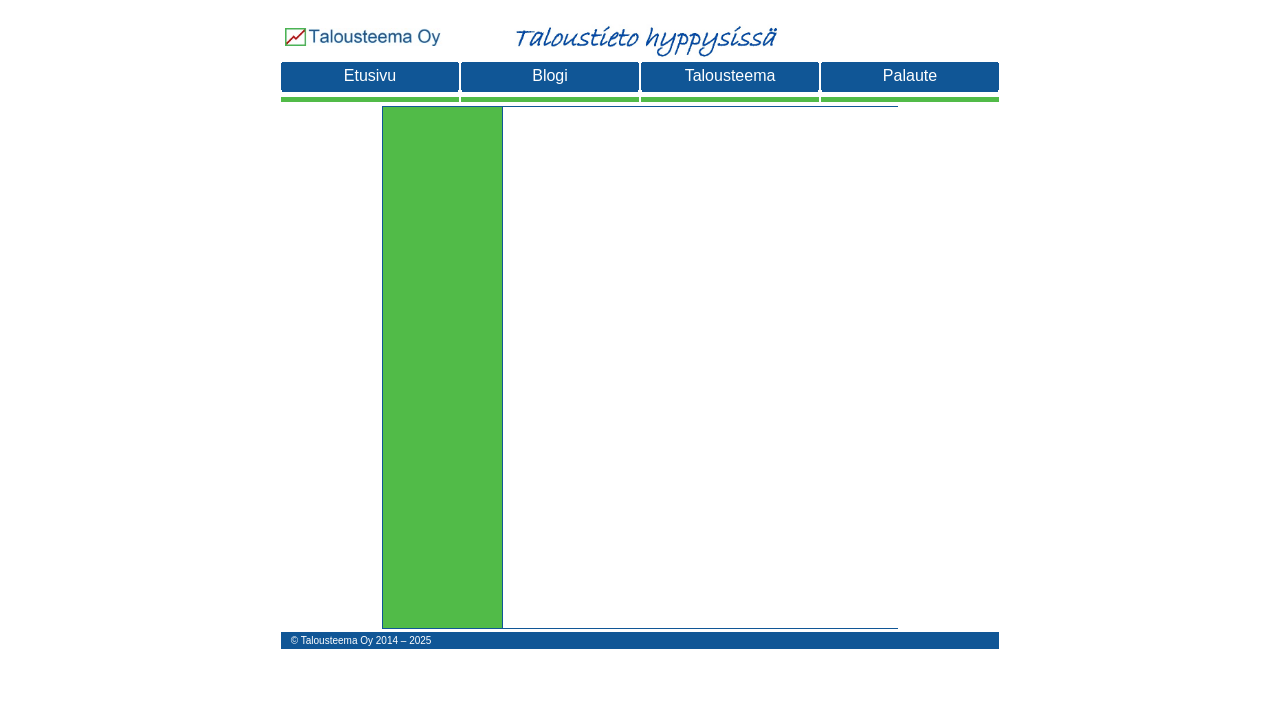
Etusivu (370, 75)
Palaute (910, 75)
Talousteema (730, 75)
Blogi (550, 75)
